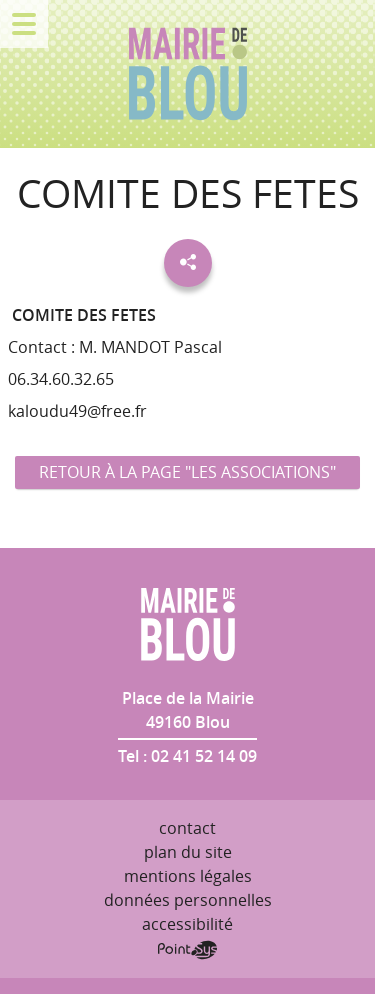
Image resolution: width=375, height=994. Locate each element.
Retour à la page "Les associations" (187, 472)
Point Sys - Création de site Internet (187, 950)
